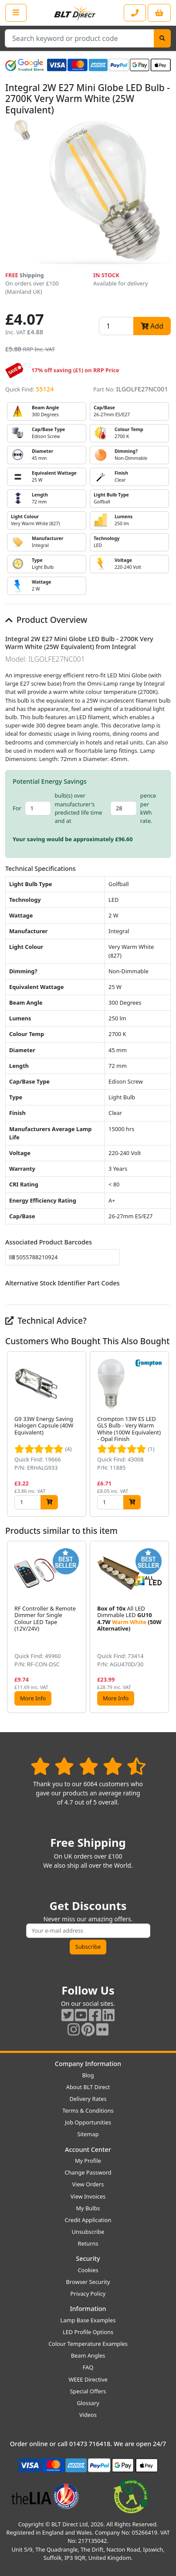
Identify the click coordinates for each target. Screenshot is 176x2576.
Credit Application (88, 2220)
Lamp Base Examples (88, 2320)
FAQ (88, 2367)
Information (88, 2308)
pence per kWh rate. (148, 808)
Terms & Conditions (87, 2110)
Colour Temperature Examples (88, 2344)
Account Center (88, 2149)
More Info (33, 1698)
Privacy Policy (88, 2293)
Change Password (87, 2172)
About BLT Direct (88, 2087)
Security (88, 2258)
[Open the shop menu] (16, 12)
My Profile (88, 2161)
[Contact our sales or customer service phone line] (135, 12)
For (17, 808)
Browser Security (88, 2282)
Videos (88, 2415)
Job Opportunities (88, 2122)
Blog (88, 2075)
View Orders (88, 2184)
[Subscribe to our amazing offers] (88, 1931)
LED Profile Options (88, 2332)
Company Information (88, 2063)
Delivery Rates (87, 2099)
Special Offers (88, 2391)
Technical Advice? (46, 1320)
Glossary (88, 2403)
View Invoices (88, 2196)
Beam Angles (88, 2355)
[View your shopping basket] (159, 13)
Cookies (88, 2270)
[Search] (162, 38)
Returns (88, 2243)
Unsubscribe (87, 2232)
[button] (164, 1434)
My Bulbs (88, 2208)
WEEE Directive (87, 2379)
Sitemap (87, 2134)
